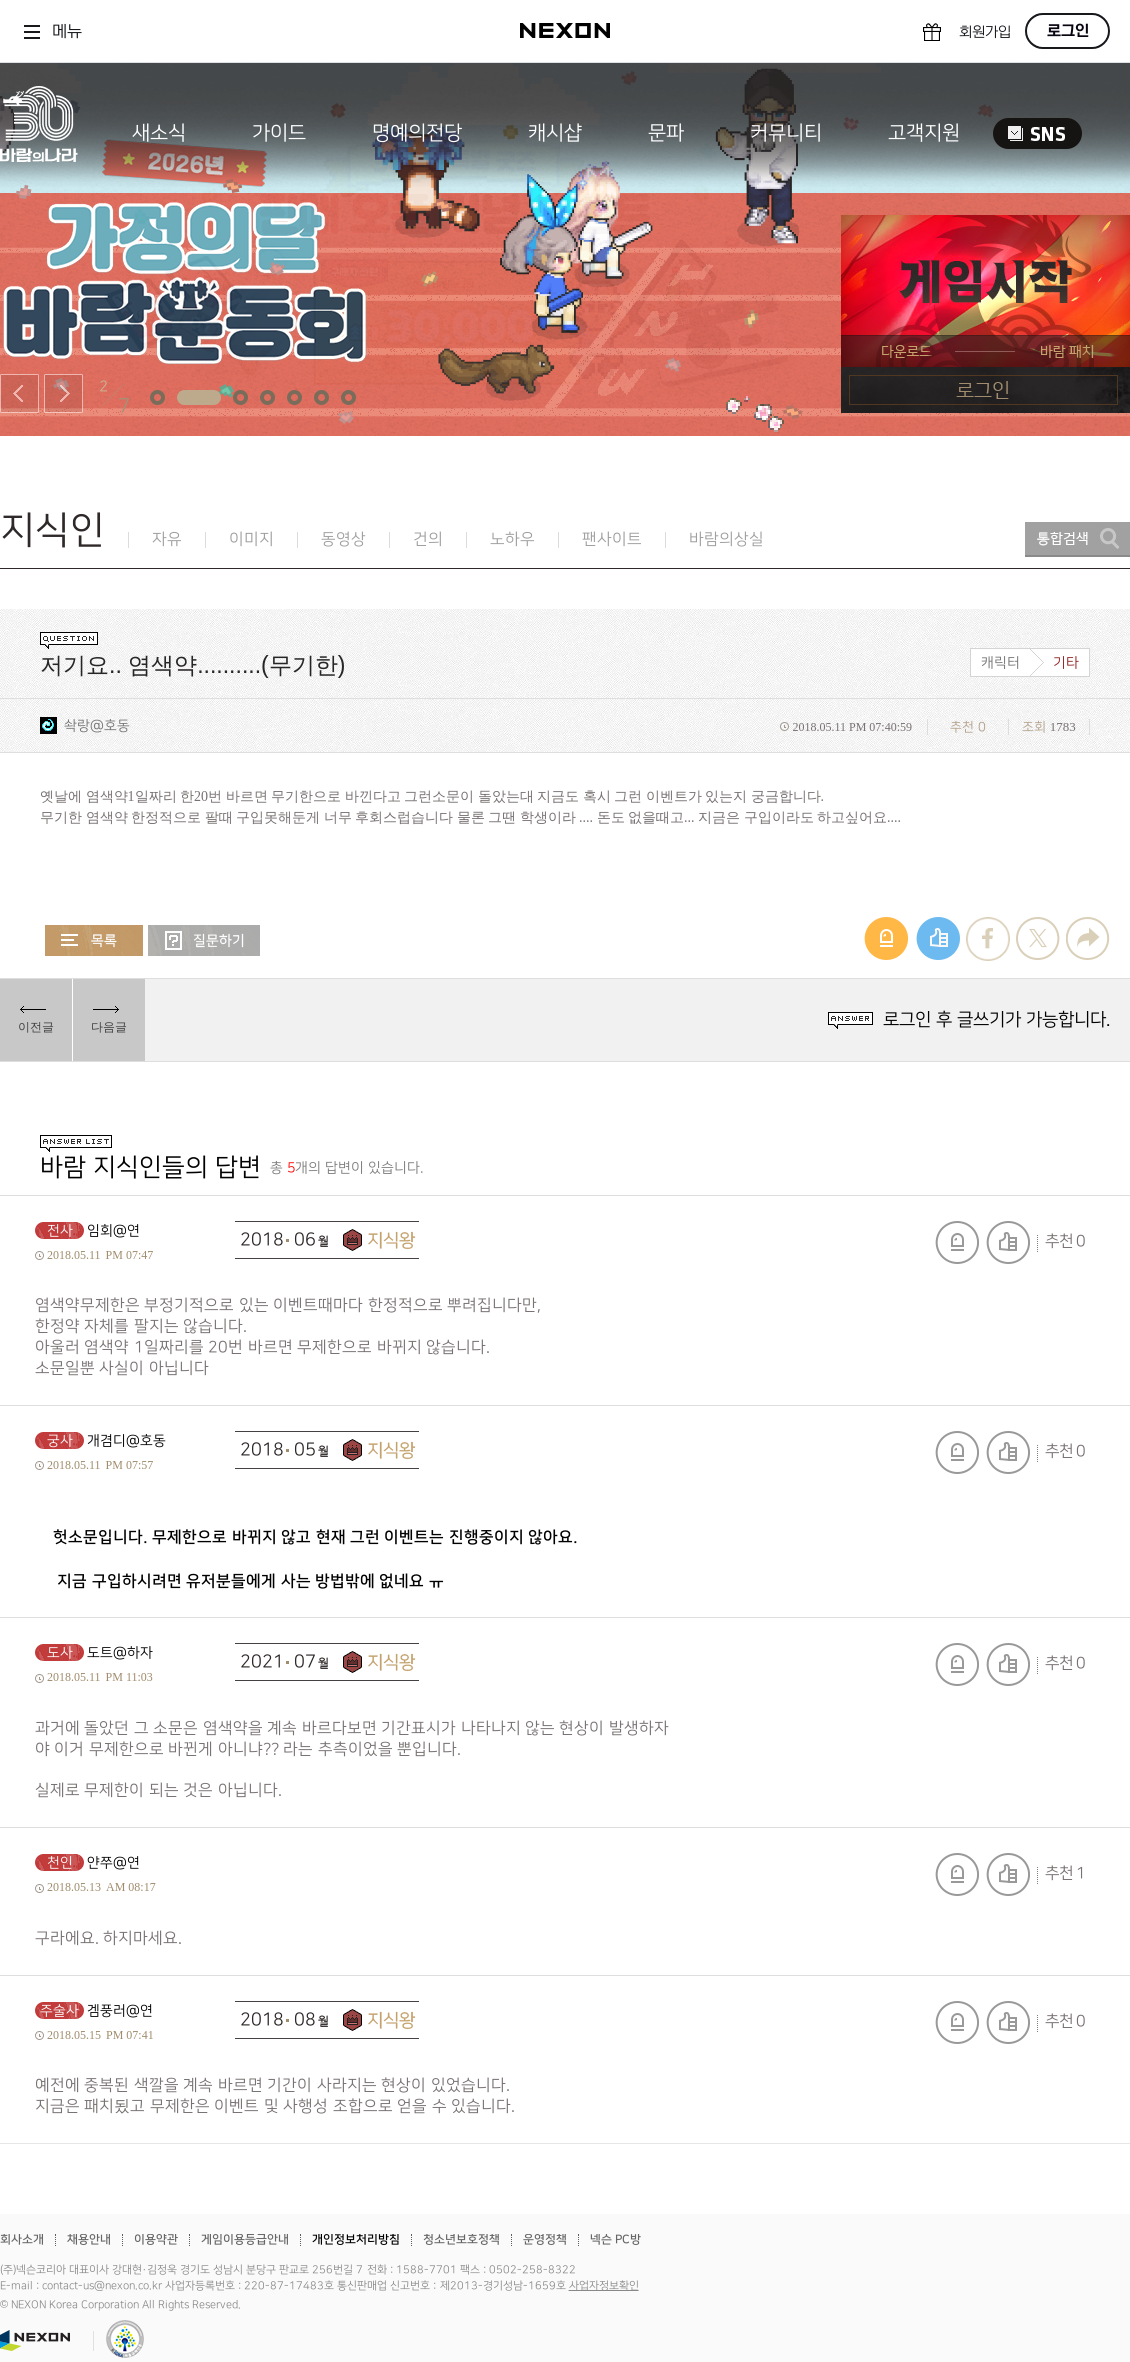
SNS (1037, 133)
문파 (666, 133)
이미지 (251, 539)
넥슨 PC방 (615, 2239)
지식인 (52, 530)
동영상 (343, 539)
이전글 (36, 1027)
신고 (957, 1242)
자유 (167, 539)
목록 (94, 940)
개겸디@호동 (126, 1440)
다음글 (109, 1027)
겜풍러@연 (120, 2010)
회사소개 (22, 2239)
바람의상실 (726, 539)
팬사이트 (612, 539)
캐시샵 (555, 133)
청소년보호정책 (461, 2239)
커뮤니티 (786, 133)
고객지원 (924, 133)
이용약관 (156, 2239)
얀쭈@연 (113, 1862)
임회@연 (113, 1230)
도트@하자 (120, 1652)
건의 (428, 539)
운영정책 (545, 2239)
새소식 (159, 133)
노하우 (512, 539)
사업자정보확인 (604, 2286)
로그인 (1068, 31)
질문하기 (204, 940)
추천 (1008, 1242)
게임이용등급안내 (245, 2239)
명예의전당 (417, 133)
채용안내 (89, 2239)
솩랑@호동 (97, 725)
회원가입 (985, 32)
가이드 (279, 133)
